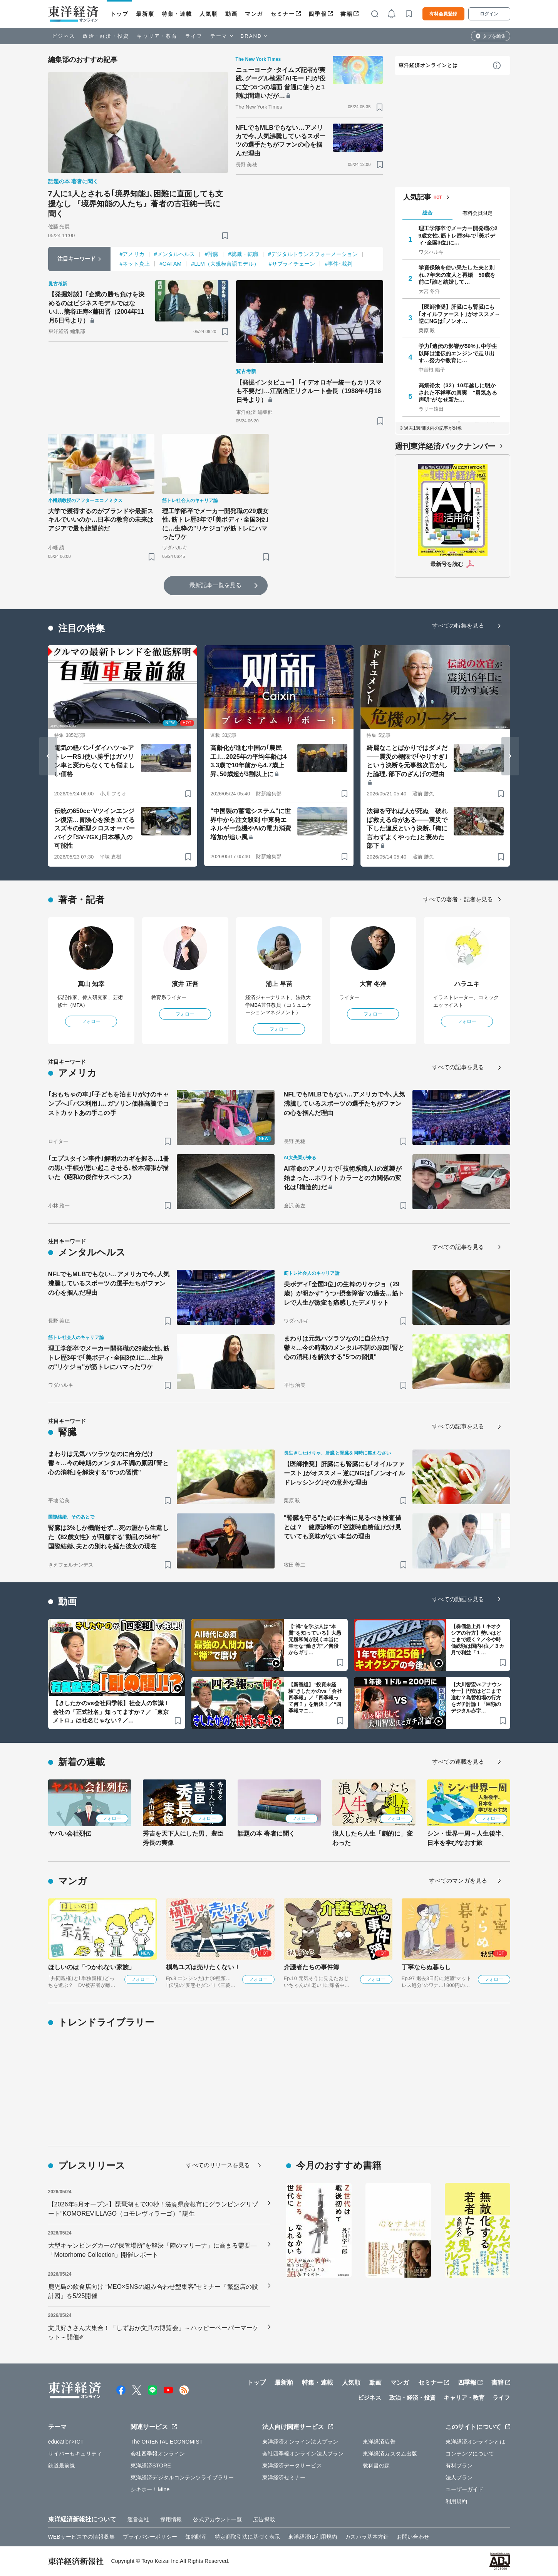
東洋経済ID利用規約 (312, 2537)
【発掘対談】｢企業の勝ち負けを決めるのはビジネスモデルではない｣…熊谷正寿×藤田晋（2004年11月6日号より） (97, 307)
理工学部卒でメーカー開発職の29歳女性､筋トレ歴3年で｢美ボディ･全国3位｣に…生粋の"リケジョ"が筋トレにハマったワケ (215, 524)
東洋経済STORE (151, 2465)
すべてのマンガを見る (458, 1880)
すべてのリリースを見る (218, 2165)
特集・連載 (177, 14)
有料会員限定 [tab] (477, 213)
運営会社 (138, 2519)
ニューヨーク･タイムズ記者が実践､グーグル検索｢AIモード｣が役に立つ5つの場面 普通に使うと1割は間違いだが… (281, 83)
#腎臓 (211, 254)
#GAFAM (170, 264)
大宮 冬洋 (373, 984)
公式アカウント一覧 (217, 2519)
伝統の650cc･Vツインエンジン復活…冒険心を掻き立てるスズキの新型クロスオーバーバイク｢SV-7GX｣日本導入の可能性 (94, 828)
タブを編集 (494, 36)
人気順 (208, 14)
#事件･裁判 (338, 264)
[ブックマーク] (225, 235)
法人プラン (459, 2477)
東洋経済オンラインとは (428, 65)
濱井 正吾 (185, 984)
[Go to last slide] (48, 756)
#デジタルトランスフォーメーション (313, 254)
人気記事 (417, 197)
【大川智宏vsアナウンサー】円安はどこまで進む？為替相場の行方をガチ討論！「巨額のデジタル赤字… (476, 1698)
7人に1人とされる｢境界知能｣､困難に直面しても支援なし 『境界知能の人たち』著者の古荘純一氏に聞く (135, 203)
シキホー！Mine (150, 2489)
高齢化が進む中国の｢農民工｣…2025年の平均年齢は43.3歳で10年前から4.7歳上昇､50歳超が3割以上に (248, 761)
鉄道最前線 (61, 2465)
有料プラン (459, 2465)
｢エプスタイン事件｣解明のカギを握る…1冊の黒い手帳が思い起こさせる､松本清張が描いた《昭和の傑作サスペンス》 (108, 1167)
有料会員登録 (443, 14)
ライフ (194, 36)
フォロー (91, 1021)
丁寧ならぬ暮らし (426, 1967)
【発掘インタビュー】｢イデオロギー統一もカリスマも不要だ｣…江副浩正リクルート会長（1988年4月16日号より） (309, 391)
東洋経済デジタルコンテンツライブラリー (182, 2477)
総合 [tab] (427, 213)
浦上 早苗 (279, 984)
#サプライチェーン (292, 264)
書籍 (346, 14)
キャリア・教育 (157, 36)
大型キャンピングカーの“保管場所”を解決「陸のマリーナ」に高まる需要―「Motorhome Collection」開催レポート (152, 2250)
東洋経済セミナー (284, 2477)
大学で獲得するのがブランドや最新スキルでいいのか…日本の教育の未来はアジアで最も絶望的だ (101, 520)
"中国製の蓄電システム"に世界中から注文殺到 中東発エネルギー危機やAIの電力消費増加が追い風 (250, 824)
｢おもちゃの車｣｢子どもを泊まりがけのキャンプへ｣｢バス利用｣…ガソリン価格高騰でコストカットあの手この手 (108, 1103)
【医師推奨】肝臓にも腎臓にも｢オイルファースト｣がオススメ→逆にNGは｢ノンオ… (459, 314)
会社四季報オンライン (158, 2453)
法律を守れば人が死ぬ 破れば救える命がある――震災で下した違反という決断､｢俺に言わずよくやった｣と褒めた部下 (407, 828)
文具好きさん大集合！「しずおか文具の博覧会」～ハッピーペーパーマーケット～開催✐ (153, 2332)
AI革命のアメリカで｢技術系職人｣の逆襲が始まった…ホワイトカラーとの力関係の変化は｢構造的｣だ (343, 1177)
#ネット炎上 (135, 264)
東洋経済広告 (379, 2442)
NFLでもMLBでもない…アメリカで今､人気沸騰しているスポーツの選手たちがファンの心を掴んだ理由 (281, 140)
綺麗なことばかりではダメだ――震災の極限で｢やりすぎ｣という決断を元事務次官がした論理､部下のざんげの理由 (407, 761)
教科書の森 (376, 2465)
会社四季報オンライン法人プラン (303, 2453)
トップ (120, 14)
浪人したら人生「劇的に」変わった (372, 1838)
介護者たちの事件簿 (312, 1967)
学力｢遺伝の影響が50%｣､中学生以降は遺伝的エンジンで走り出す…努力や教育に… (458, 353)
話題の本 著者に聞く (266, 1833)
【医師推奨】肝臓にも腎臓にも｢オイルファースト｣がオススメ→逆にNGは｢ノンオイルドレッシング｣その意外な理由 (344, 1473)
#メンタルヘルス (174, 254)
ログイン (489, 14)
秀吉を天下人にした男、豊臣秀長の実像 (183, 1838)
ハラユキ (466, 984)
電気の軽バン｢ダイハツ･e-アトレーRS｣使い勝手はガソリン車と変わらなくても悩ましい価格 (94, 761)
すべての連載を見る (458, 1761)
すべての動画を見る (458, 1599)
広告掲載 (264, 2519)
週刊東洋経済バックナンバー (445, 446)
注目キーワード (76, 259)
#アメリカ (132, 254)
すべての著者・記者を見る (458, 899)
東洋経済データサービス (292, 2465)
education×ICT (66, 2442)
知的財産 (196, 2537)
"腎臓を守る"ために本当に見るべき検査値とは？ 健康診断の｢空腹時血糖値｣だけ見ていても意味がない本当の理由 (343, 1527)
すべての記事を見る (458, 1067)
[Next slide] (510, 756)
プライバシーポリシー (150, 2537)
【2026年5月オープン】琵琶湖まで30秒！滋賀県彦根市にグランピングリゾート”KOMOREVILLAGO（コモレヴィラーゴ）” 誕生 (153, 2209)
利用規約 (456, 2501)
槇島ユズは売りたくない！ (203, 1967)
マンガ (254, 14)
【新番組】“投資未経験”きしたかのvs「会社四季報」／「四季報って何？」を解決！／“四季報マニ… (315, 1698)
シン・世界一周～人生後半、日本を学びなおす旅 (467, 1838)
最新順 (145, 14)
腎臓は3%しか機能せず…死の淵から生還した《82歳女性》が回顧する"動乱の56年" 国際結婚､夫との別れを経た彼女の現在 (108, 1537)
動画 (231, 14)
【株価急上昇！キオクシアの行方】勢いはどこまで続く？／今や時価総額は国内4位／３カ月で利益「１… (477, 1639)
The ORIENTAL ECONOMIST (167, 2442)
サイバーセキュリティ (75, 2453)
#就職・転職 (243, 254)
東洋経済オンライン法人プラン (300, 2442)
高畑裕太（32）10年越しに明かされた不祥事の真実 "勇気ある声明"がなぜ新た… (458, 392)
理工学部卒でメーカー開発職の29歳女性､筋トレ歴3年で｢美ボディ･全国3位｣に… (458, 235)
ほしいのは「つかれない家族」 (91, 1967)
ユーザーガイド (465, 2489)
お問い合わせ (413, 2537)
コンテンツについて (470, 2453)
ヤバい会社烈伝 (70, 1833)
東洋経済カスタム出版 (390, 2453)
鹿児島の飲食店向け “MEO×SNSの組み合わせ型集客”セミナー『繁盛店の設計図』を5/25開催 (153, 2291)
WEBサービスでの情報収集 (81, 2537)
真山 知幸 (91, 984)
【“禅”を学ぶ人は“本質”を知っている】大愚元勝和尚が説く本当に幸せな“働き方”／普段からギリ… (315, 1639)
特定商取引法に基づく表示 (247, 2537)
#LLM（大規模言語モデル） (225, 264)
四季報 (317, 14)
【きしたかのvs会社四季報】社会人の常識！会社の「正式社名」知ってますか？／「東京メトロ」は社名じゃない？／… (111, 1712)
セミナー (283, 14)
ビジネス (63, 36)
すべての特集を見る (458, 625)
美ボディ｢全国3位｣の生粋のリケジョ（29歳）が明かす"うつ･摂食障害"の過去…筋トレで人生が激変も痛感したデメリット (344, 1293)
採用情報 (171, 2519)
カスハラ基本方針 (367, 2537)
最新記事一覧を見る (215, 585)
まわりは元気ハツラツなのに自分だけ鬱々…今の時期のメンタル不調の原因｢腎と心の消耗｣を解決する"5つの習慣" (344, 1347)
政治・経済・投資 (106, 36)
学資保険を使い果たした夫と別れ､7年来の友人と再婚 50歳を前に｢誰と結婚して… (457, 274)
